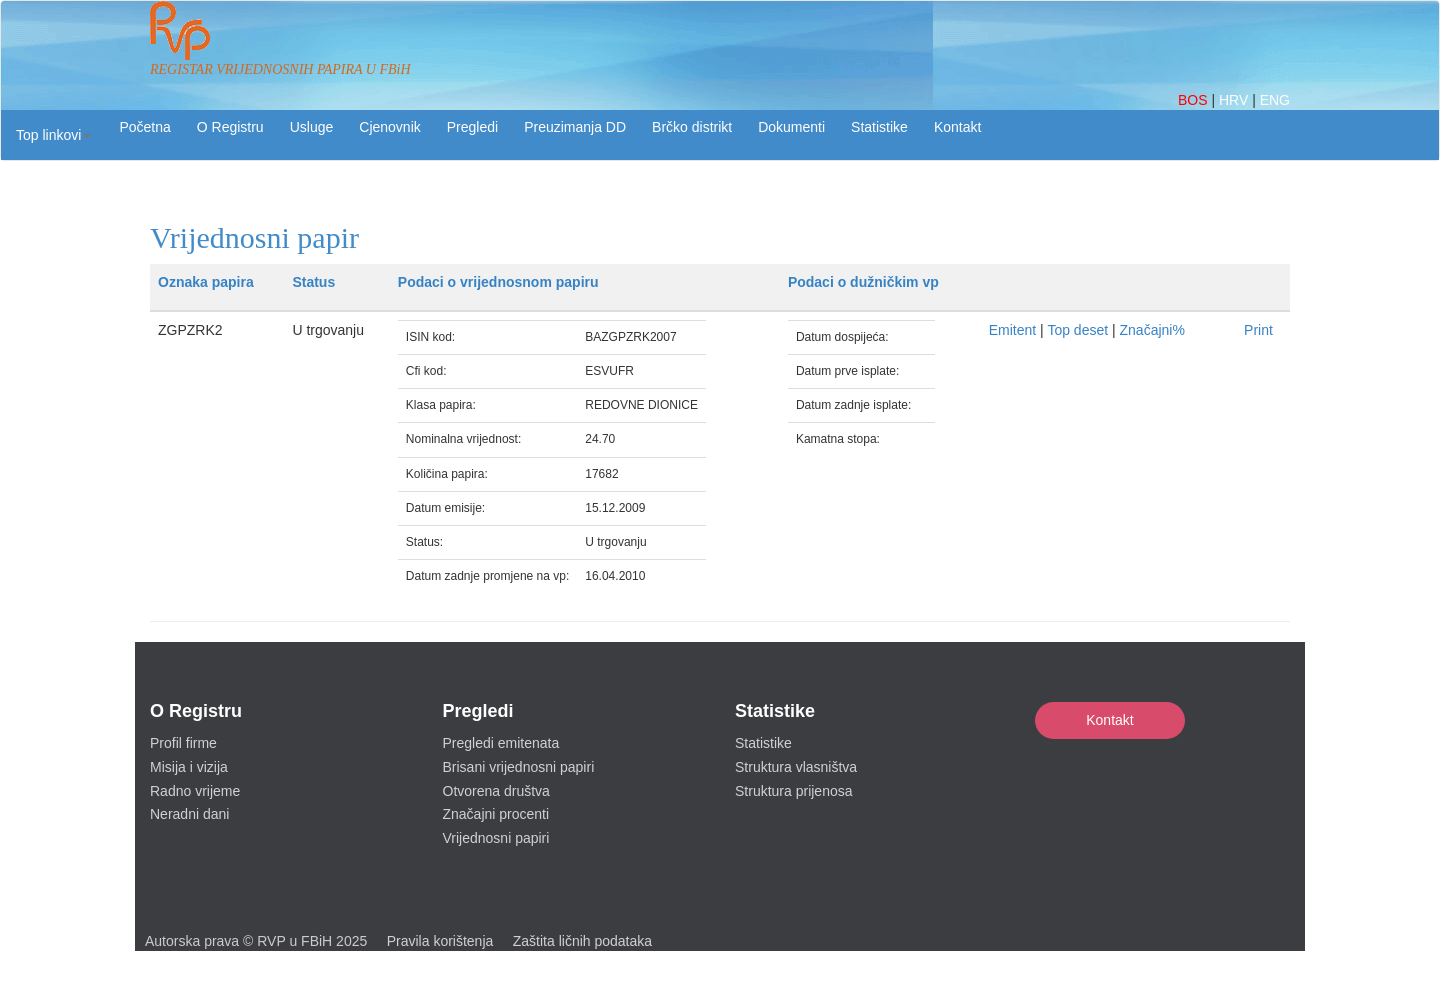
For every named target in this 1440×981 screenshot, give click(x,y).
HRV (1235, 100)
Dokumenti (791, 127)
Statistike (879, 127)
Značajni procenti (496, 814)
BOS (1194, 100)
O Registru (230, 127)
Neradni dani (189, 814)
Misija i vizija (189, 767)
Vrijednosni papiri (496, 838)
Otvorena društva (496, 791)
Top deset (1077, 330)
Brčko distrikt (692, 127)
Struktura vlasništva (796, 767)
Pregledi (472, 127)
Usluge (312, 127)
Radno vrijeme (195, 791)
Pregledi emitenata (501, 743)
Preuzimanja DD (575, 127)
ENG (1275, 100)
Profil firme (183, 743)
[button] (53, 135)
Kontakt (1109, 720)
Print (1258, 330)
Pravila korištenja (440, 941)
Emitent (1012, 330)
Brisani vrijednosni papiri (519, 767)
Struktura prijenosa (794, 791)
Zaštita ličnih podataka (582, 941)
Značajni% (1152, 330)
